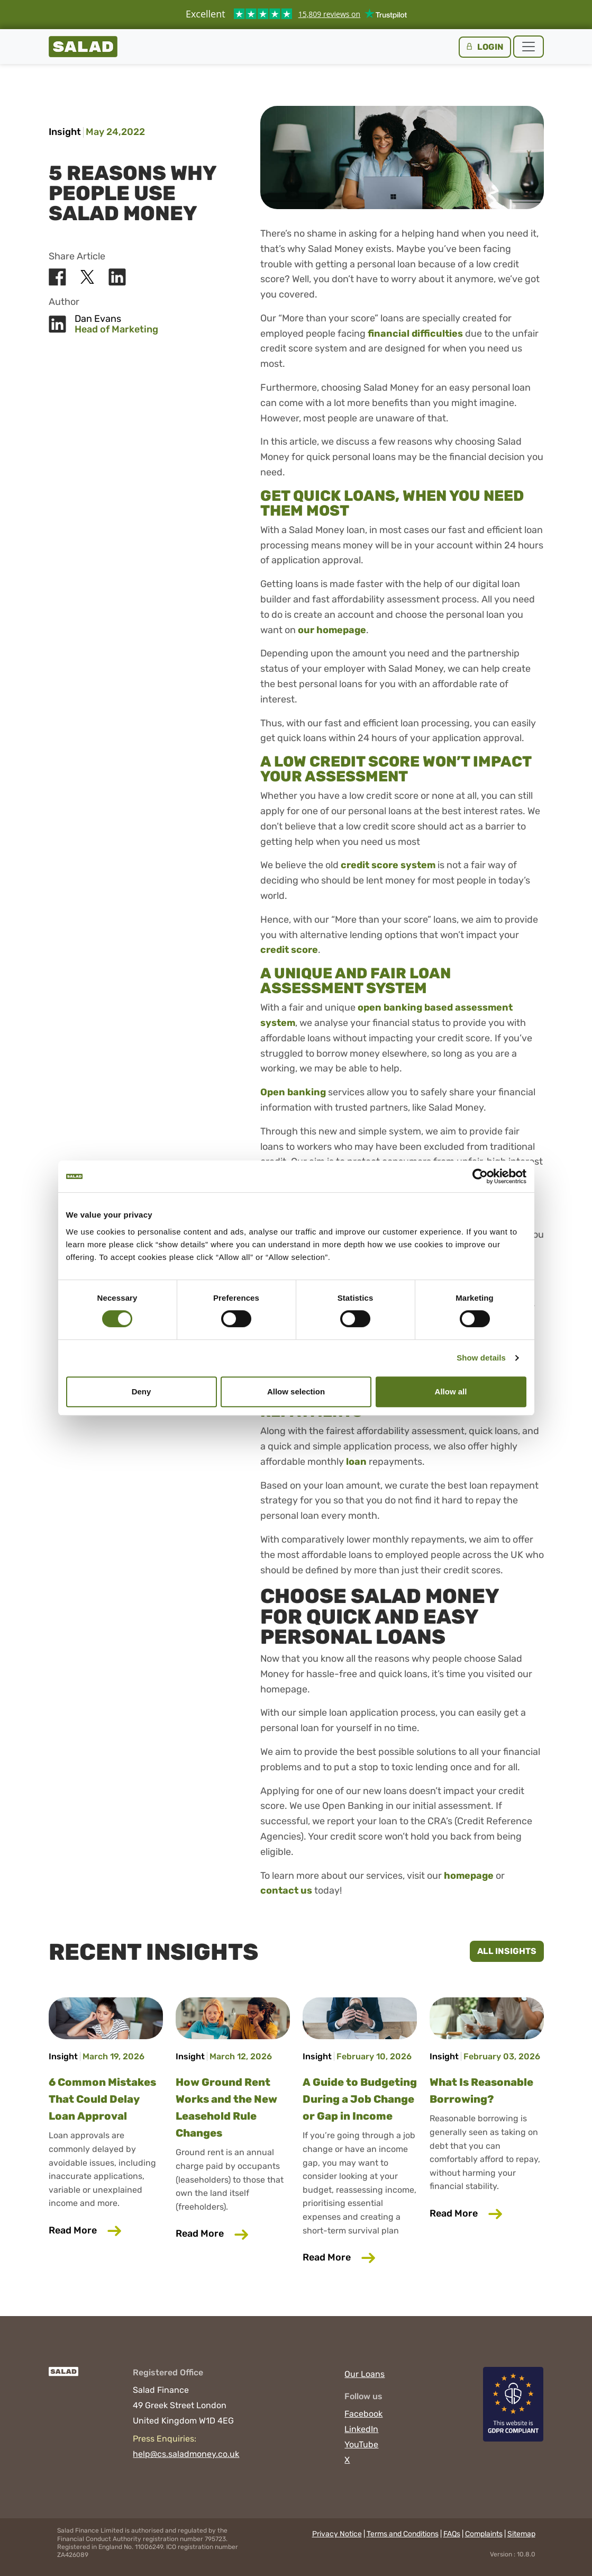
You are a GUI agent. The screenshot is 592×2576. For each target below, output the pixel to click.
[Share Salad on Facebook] (57, 277)
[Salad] (64, 2377)
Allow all (451, 1391)
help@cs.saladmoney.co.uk (186, 2454)
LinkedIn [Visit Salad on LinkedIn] (361, 2429)
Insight (65, 132)
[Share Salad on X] (87, 277)
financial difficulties (415, 333)
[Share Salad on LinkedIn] (117, 277)
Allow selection (296, 1391)
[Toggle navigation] (528, 46)
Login (484, 47)
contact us (286, 1890)
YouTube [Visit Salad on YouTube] (361, 2444)
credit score (289, 950)
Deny (141, 1391)
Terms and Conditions (403, 2533)
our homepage (332, 630)
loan (356, 1461)
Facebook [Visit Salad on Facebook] (363, 2414)
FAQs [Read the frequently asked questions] (451, 2533)
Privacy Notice (337, 2533)
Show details (481, 1357)
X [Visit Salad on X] (347, 2460)
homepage (469, 1875)
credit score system (388, 865)
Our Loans (364, 2374)
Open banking (293, 1092)
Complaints (484, 2533)
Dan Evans (98, 319)
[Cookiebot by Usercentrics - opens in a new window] (480, 1176)
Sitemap (521, 2533)
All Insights (506, 1951)
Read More (106, 2229)
